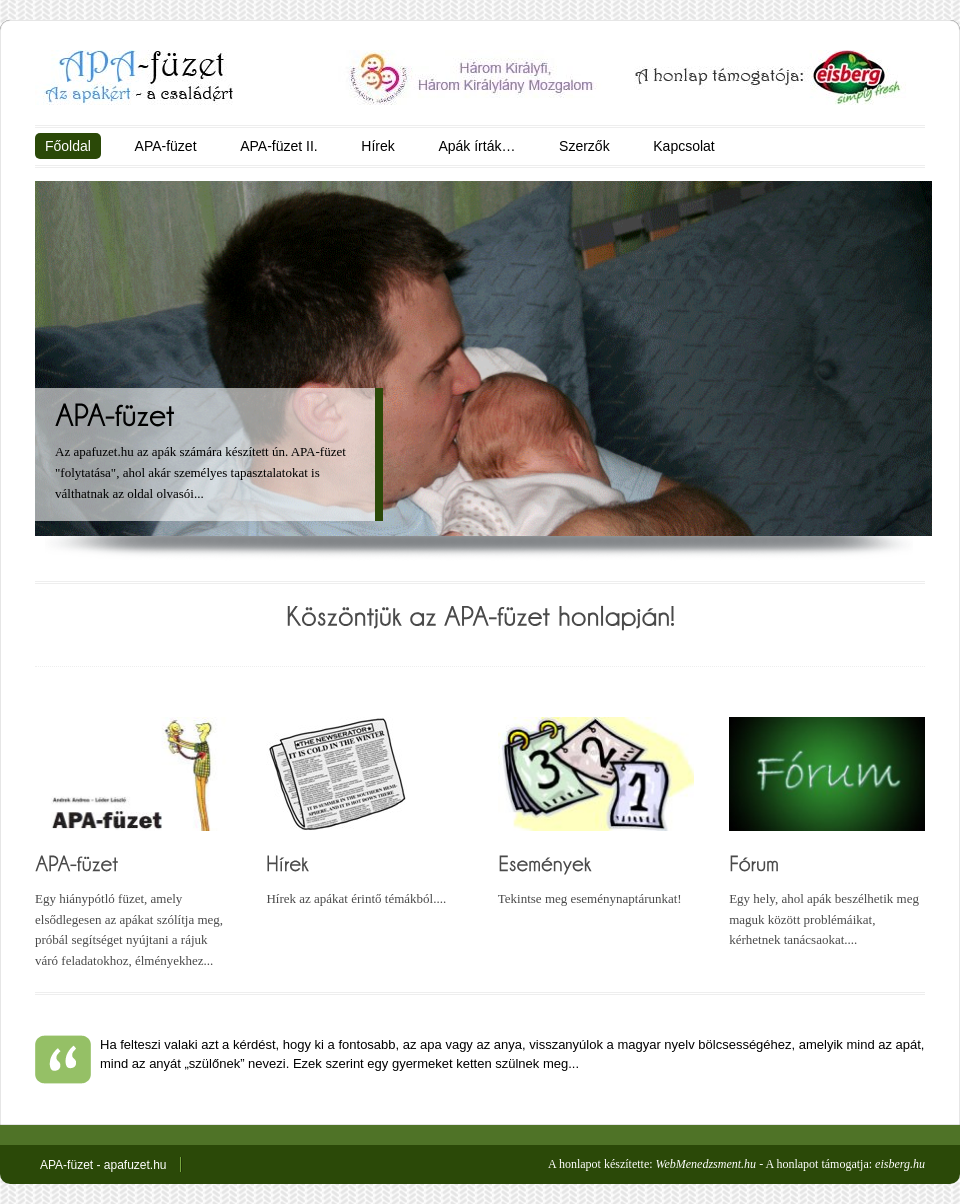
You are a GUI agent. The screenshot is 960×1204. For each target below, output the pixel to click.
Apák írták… (476, 146)
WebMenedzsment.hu (706, 1164)
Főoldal (68, 146)
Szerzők (584, 146)
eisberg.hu (900, 1164)
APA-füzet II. (279, 146)
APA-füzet (166, 146)
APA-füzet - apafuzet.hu (103, 1165)
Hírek (377, 146)
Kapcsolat (683, 146)
